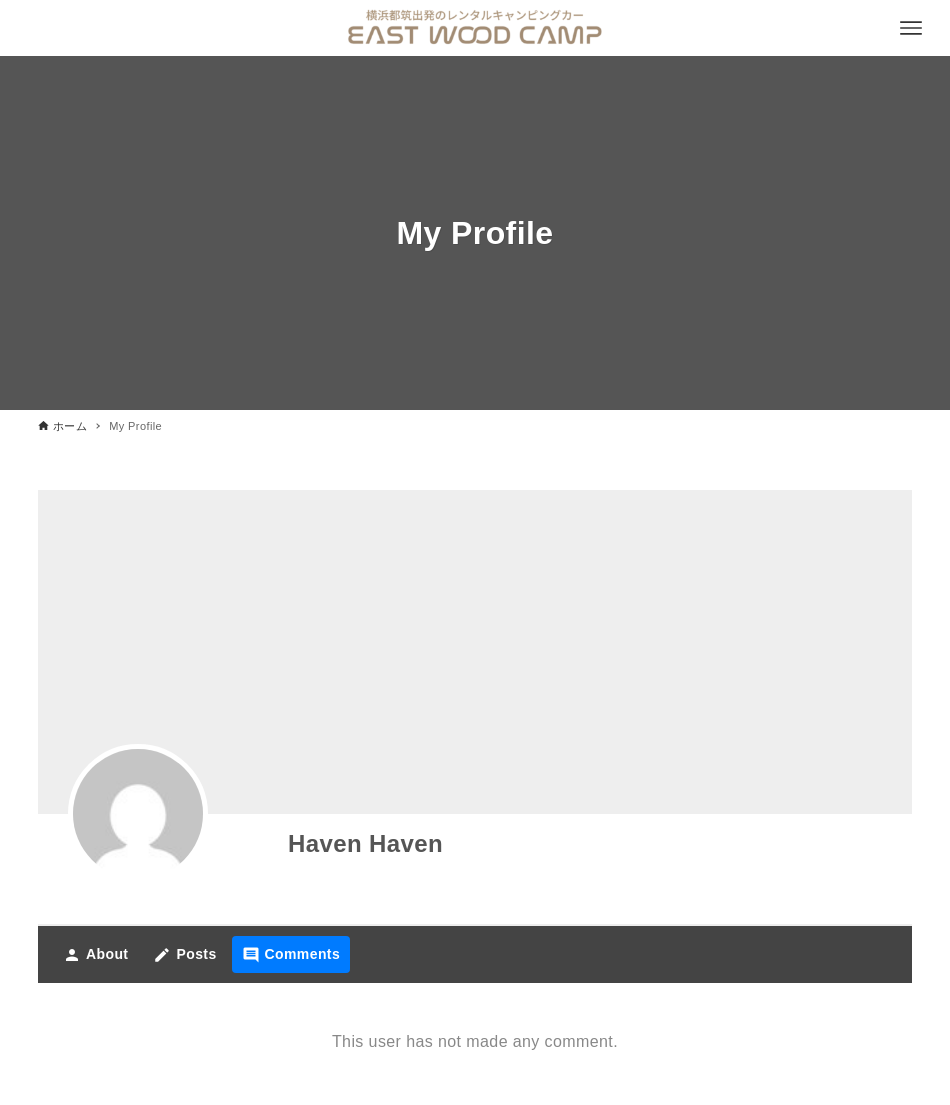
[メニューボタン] (911, 28)
